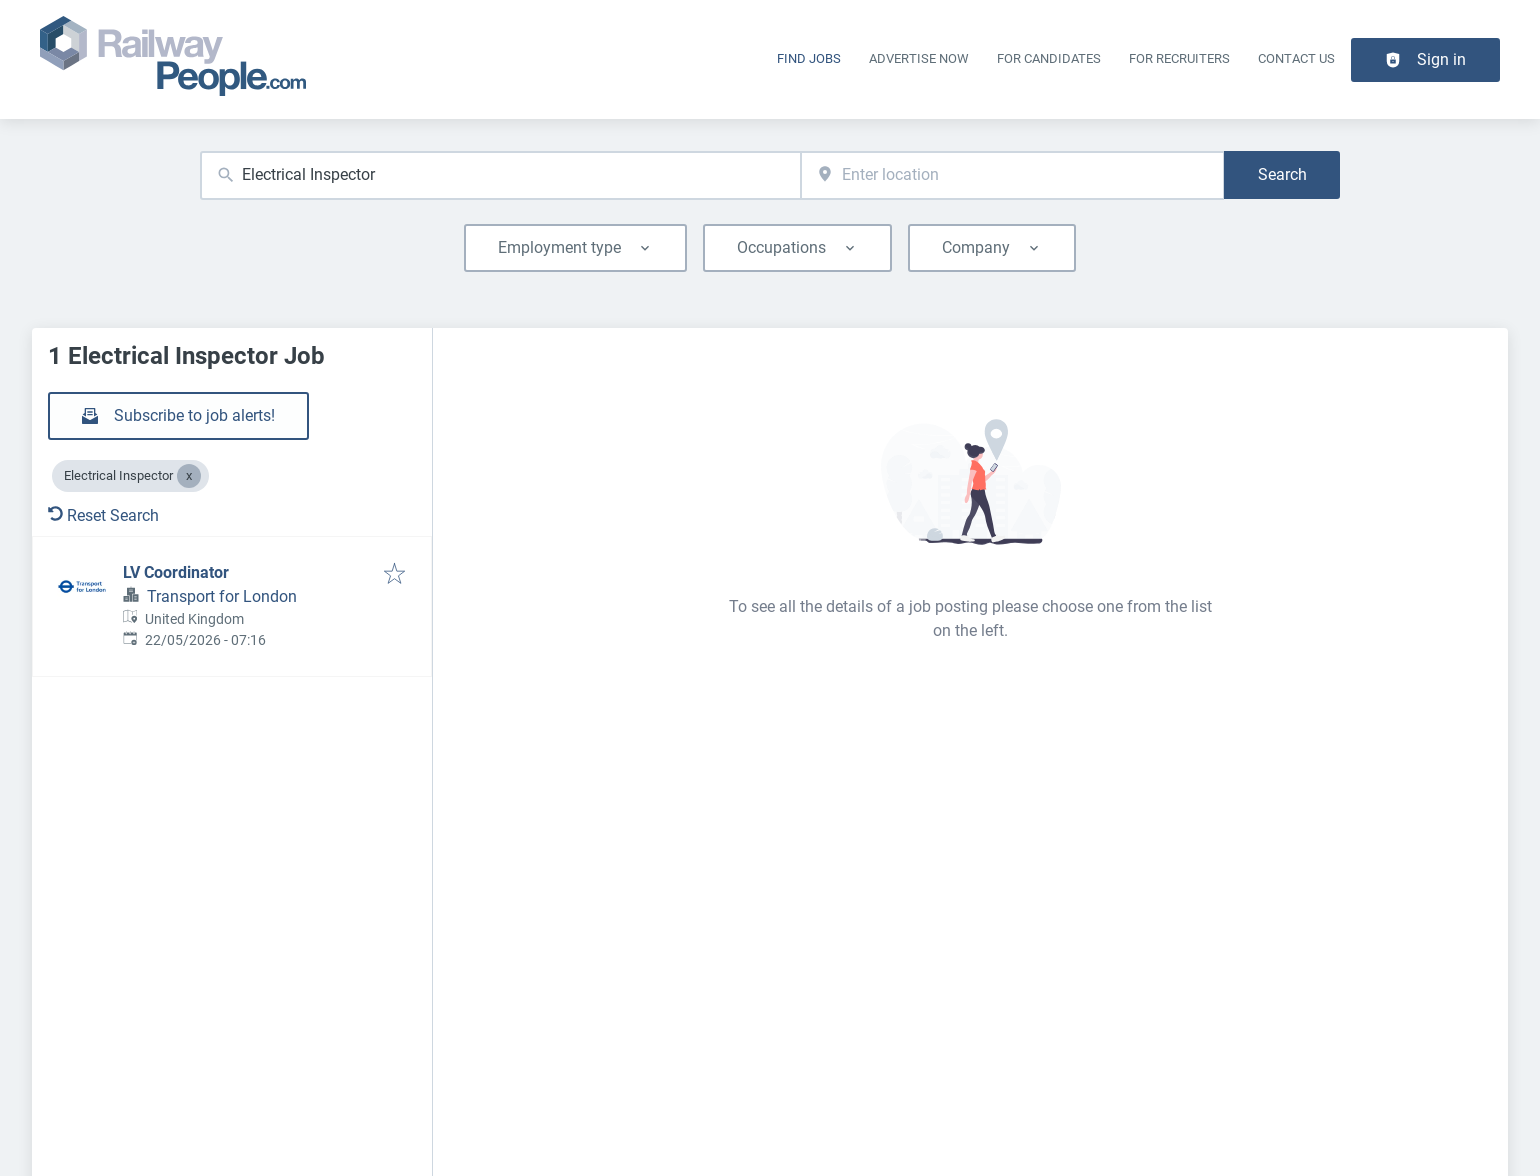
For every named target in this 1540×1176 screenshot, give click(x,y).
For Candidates (1049, 58)
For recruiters (1179, 58)
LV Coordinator (176, 572)
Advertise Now (919, 58)
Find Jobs (809, 58)
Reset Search (103, 515)
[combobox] (500, 175)
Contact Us (1296, 58)
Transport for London (222, 596)
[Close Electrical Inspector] (189, 476)
